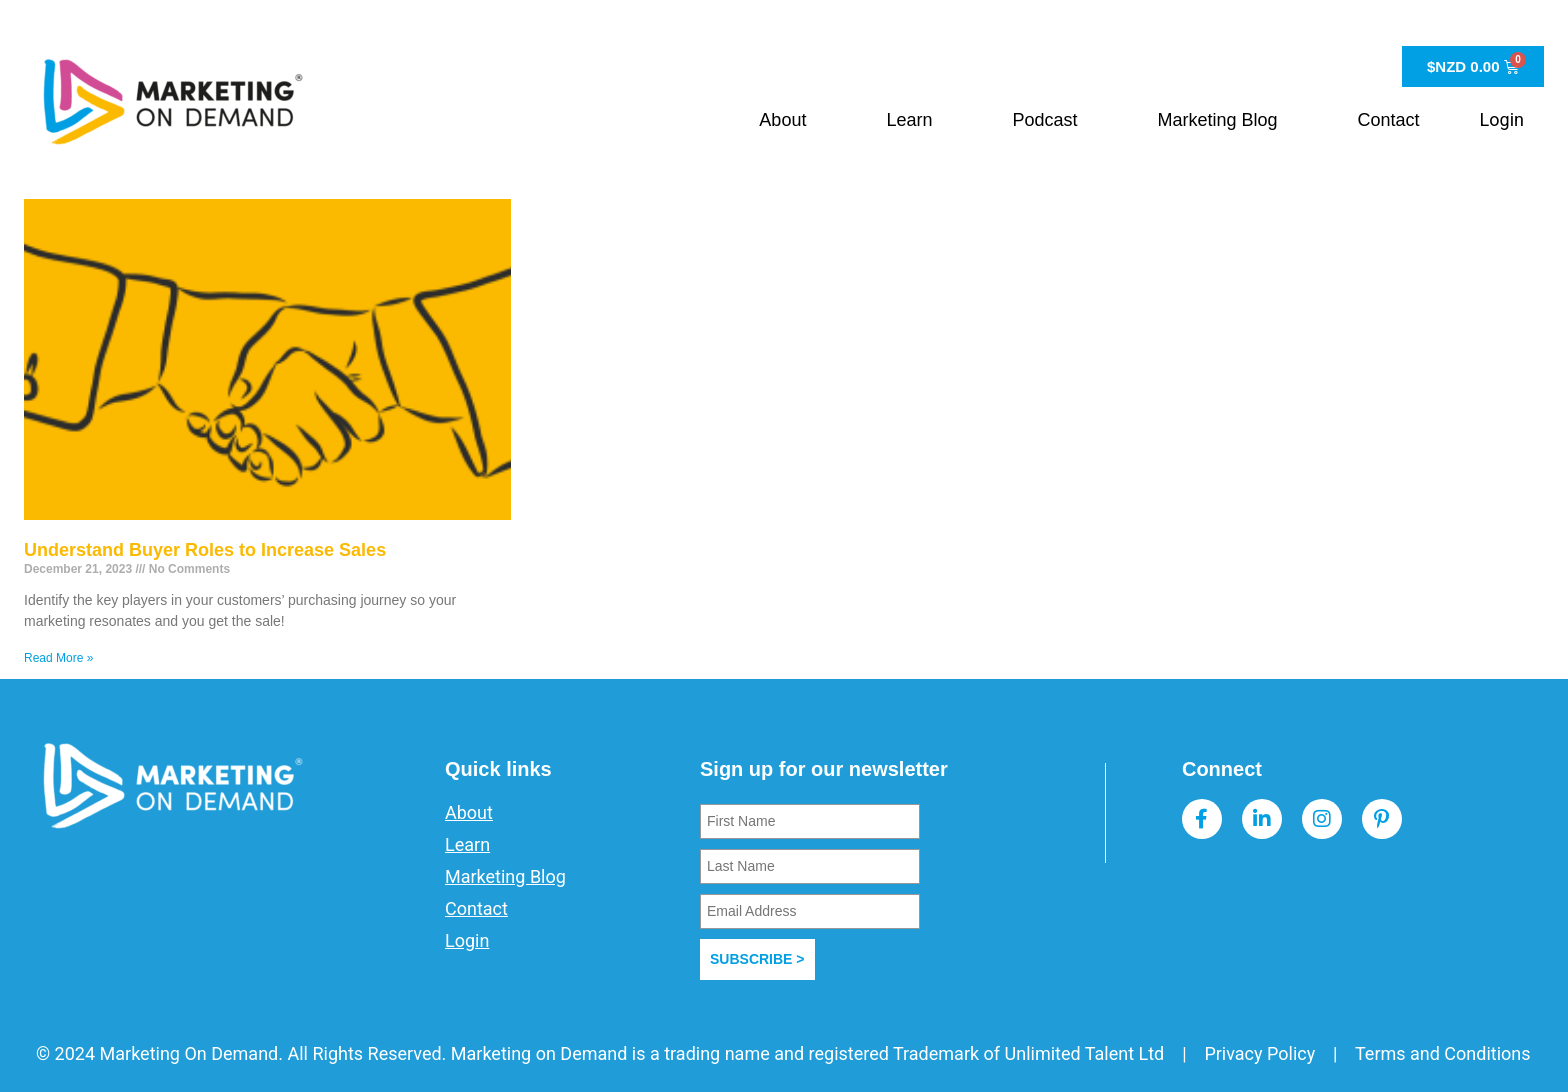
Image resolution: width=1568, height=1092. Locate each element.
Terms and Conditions (1443, 1053)
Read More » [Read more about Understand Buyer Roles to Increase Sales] (58, 658)
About (782, 120)
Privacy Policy (1259, 1053)
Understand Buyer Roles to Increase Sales (205, 550)
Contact (1389, 120)
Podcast (1044, 120)
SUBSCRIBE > (757, 959)
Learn (909, 120)
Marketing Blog (1218, 120)
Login (1502, 119)
